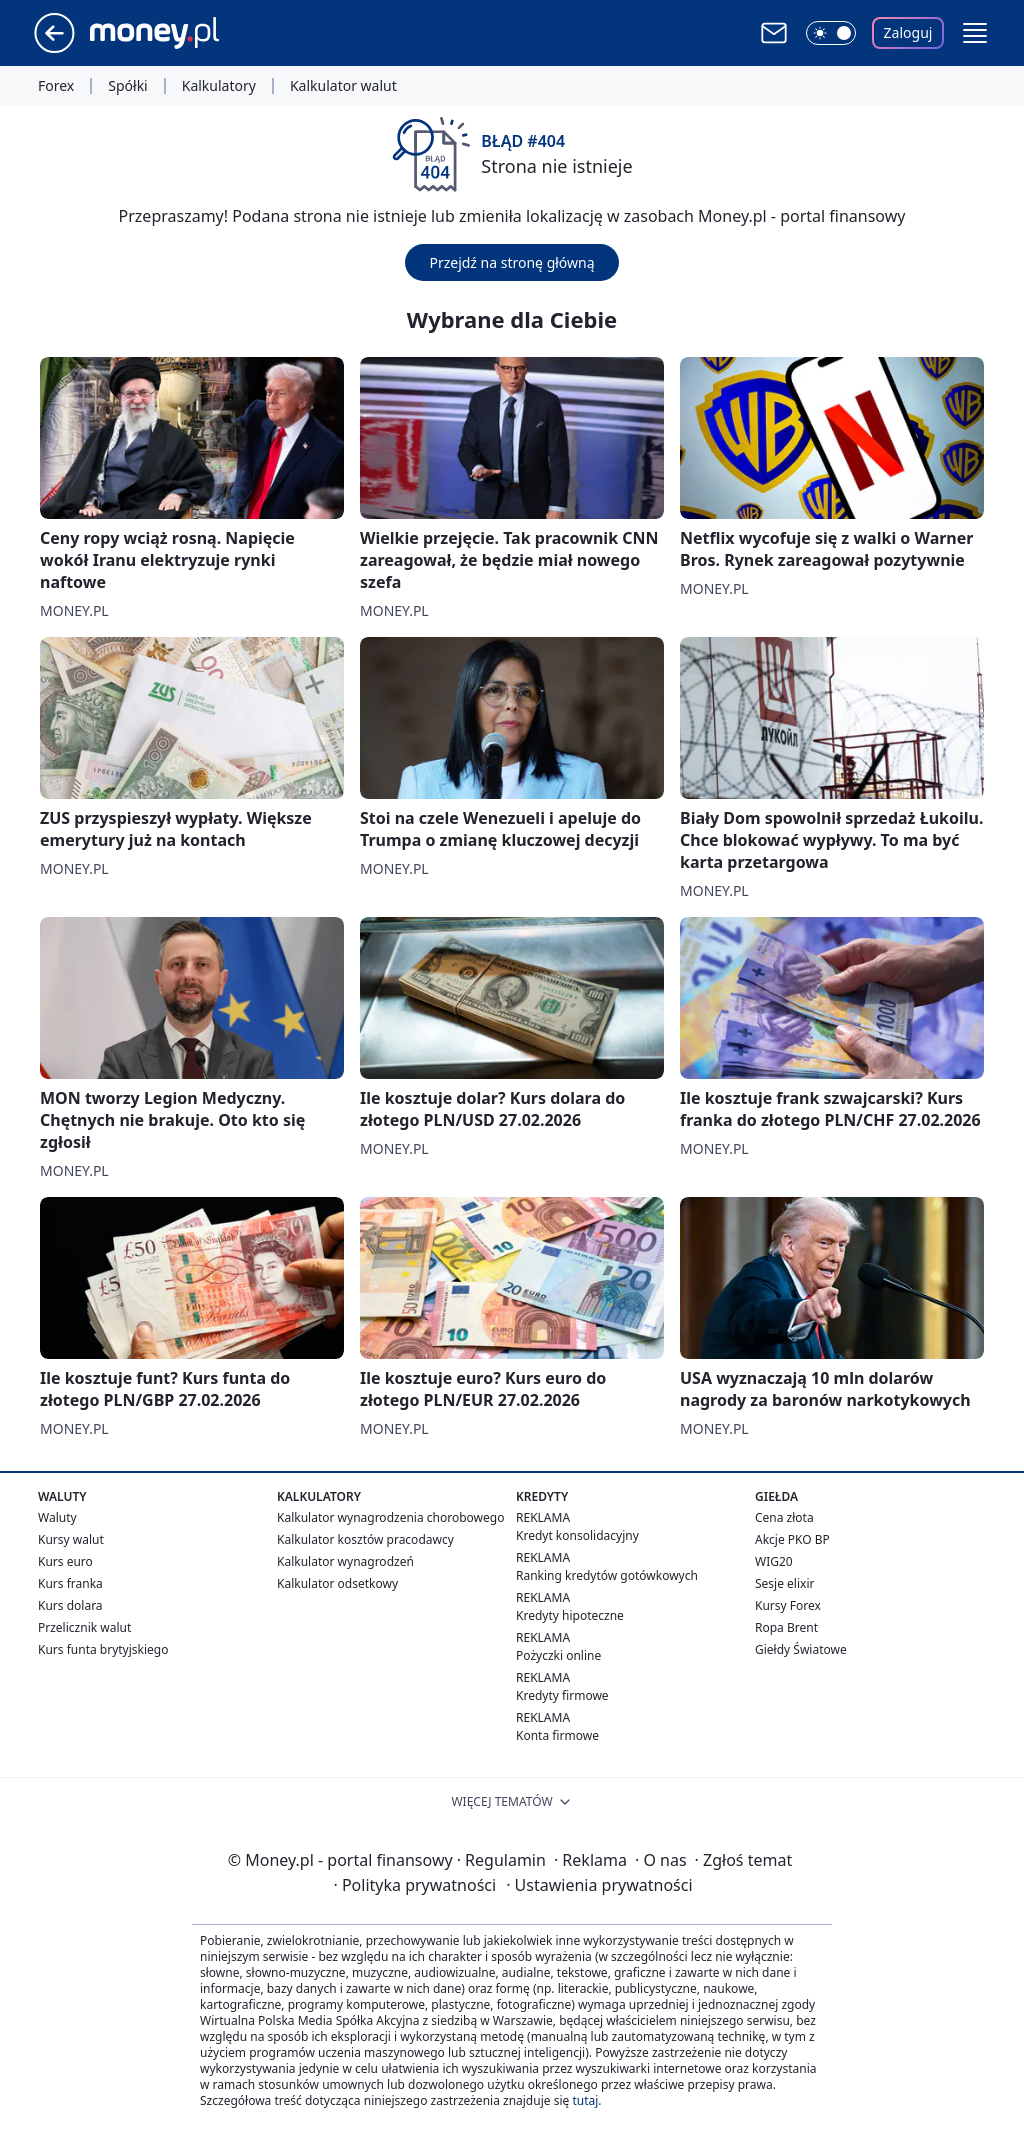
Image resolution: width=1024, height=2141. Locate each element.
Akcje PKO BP (792, 1539)
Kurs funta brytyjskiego (103, 1649)
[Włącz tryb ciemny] (831, 33)
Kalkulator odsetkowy (337, 1583)
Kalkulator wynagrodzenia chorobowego (390, 1517)
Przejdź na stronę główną (511, 262)
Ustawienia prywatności (599, 1885)
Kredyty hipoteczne (570, 1615)
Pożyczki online (558, 1655)
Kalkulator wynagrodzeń (345, 1561)
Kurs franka (70, 1583)
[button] (975, 33)
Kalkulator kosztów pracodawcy (365, 1539)
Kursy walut (71, 1539)
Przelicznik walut (84, 1627)
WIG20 (774, 1561)
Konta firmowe (557, 1735)
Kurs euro (65, 1561)
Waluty (57, 1517)
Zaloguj (908, 32)
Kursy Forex (788, 1605)
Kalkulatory (219, 86)
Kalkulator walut (343, 86)
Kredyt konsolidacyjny (577, 1535)
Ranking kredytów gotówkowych (607, 1575)
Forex (56, 86)
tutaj (585, 2100)
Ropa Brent (786, 1627)
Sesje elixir (784, 1583)
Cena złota (784, 1517)
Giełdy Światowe (801, 1649)
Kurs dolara (70, 1605)
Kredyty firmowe (562, 1695)
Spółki (127, 86)
